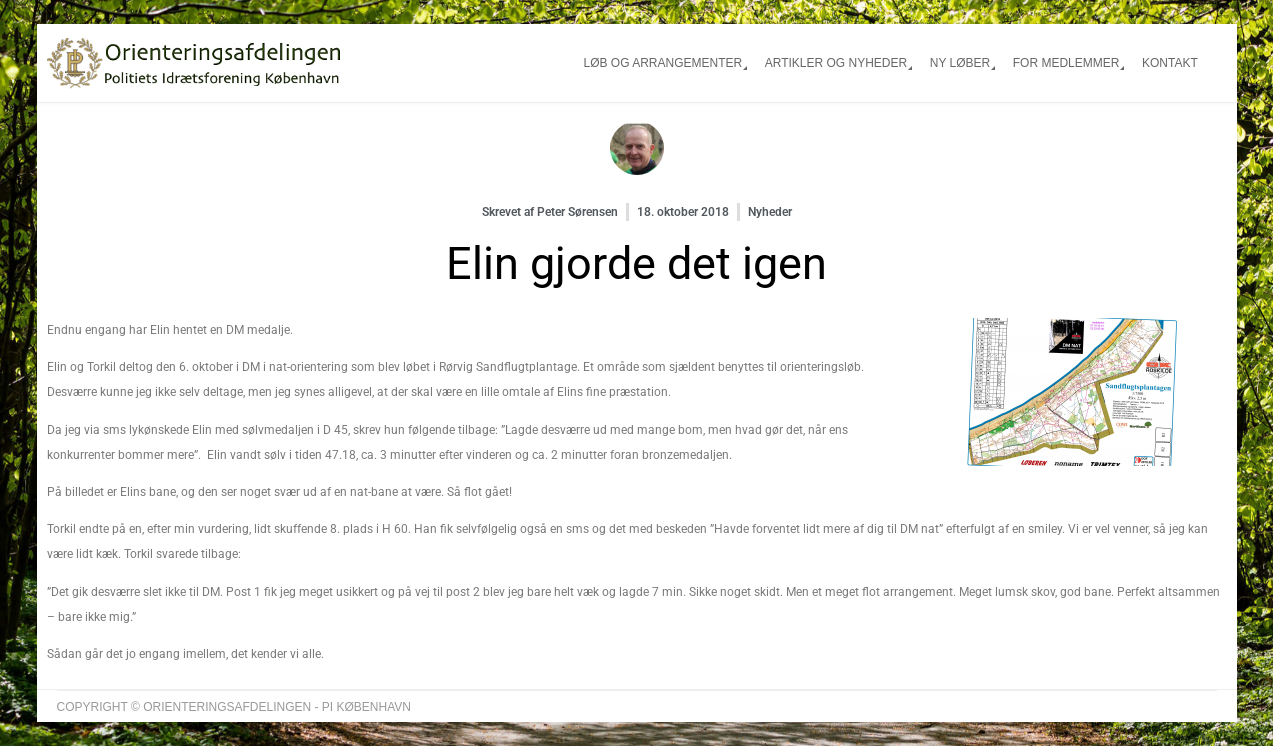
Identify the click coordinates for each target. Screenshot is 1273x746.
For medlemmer (1066, 63)
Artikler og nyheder (836, 63)
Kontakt (1170, 63)
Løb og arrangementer (662, 63)
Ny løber (960, 63)
